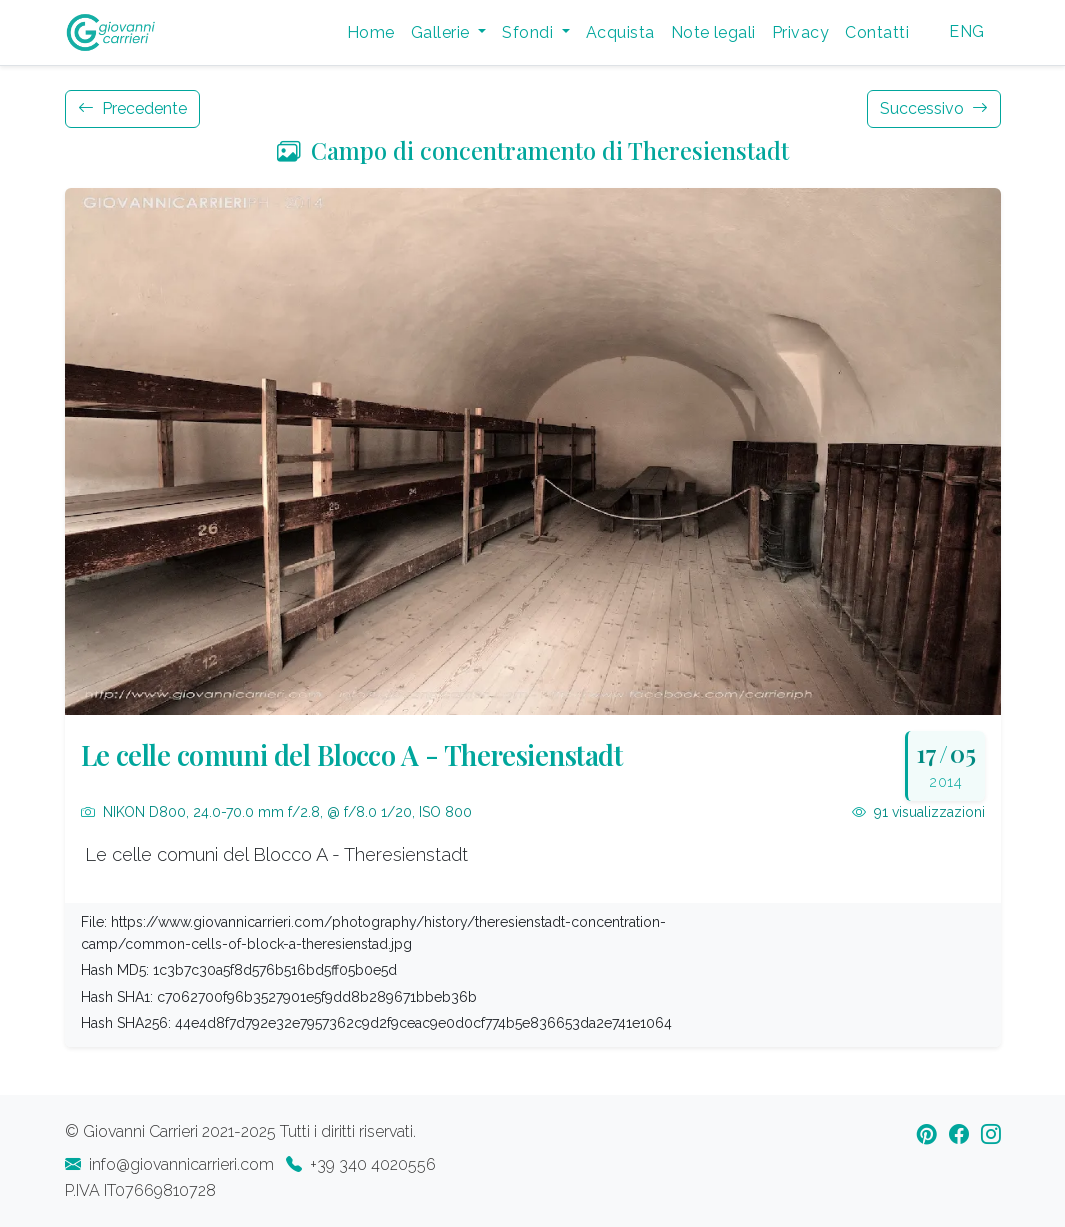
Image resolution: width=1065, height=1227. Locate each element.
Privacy (800, 32)
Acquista (620, 32)
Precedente (132, 108)
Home (371, 32)
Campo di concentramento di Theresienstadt (533, 150)
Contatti (877, 32)
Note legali (713, 32)
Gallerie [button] (442, 32)
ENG (966, 31)
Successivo (934, 108)
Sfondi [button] (529, 32)
